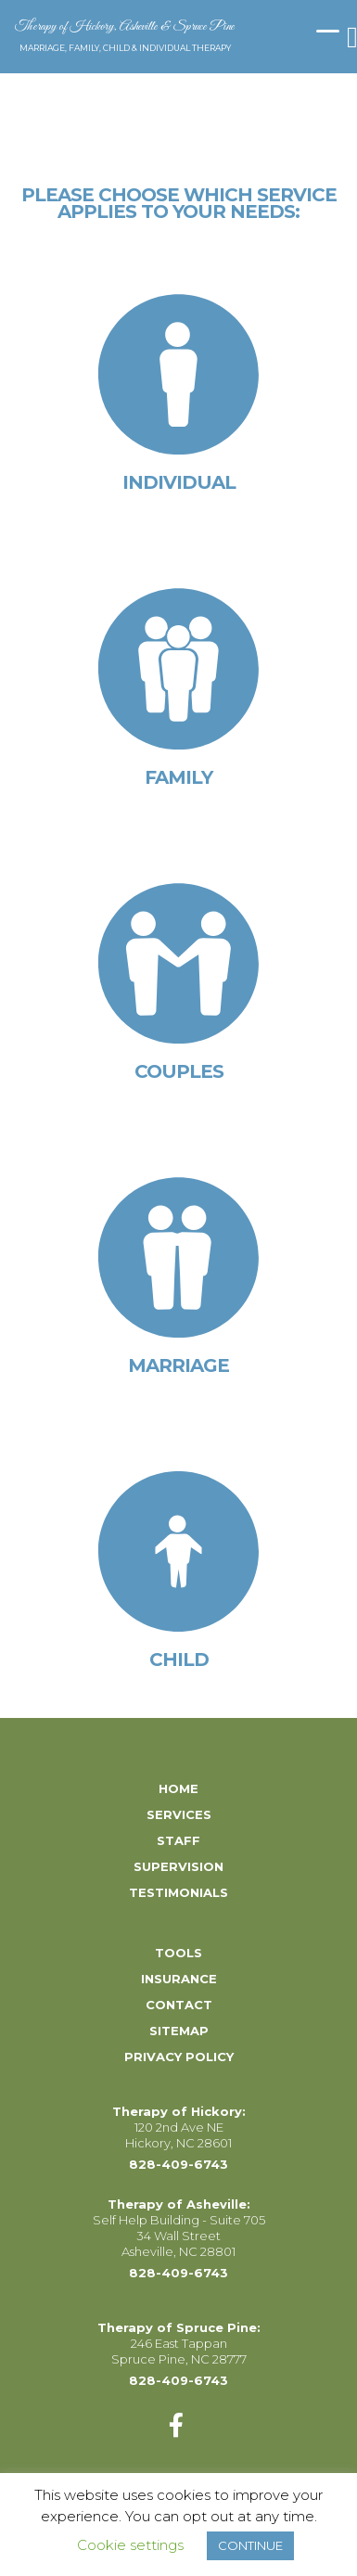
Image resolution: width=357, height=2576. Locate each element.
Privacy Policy (179, 2056)
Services (179, 1814)
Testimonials (178, 1892)
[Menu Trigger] (327, 30)
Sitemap (179, 2030)
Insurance (179, 1978)
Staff (178, 1840)
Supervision (178, 1866)
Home (178, 1788)
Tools (178, 1952)
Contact (179, 2004)
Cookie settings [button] (130, 2545)
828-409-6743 (178, 2164)
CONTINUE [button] (250, 2545)
